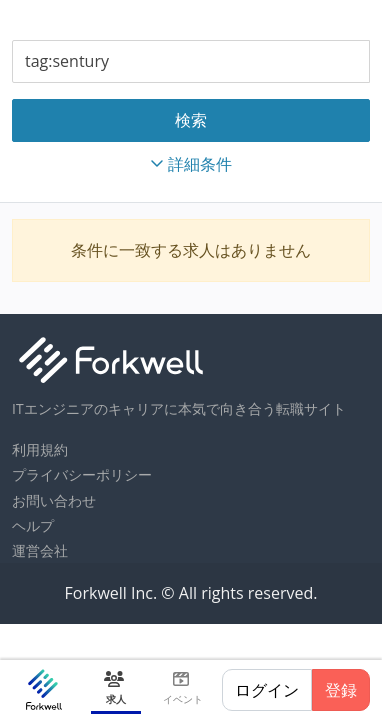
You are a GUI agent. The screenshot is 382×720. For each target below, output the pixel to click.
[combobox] (191, 61)
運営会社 (40, 550)
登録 (341, 690)
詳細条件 (191, 164)
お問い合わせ (54, 500)
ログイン (267, 690)
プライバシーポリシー (82, 474)
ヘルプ (33, 525)
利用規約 (40, 449)
